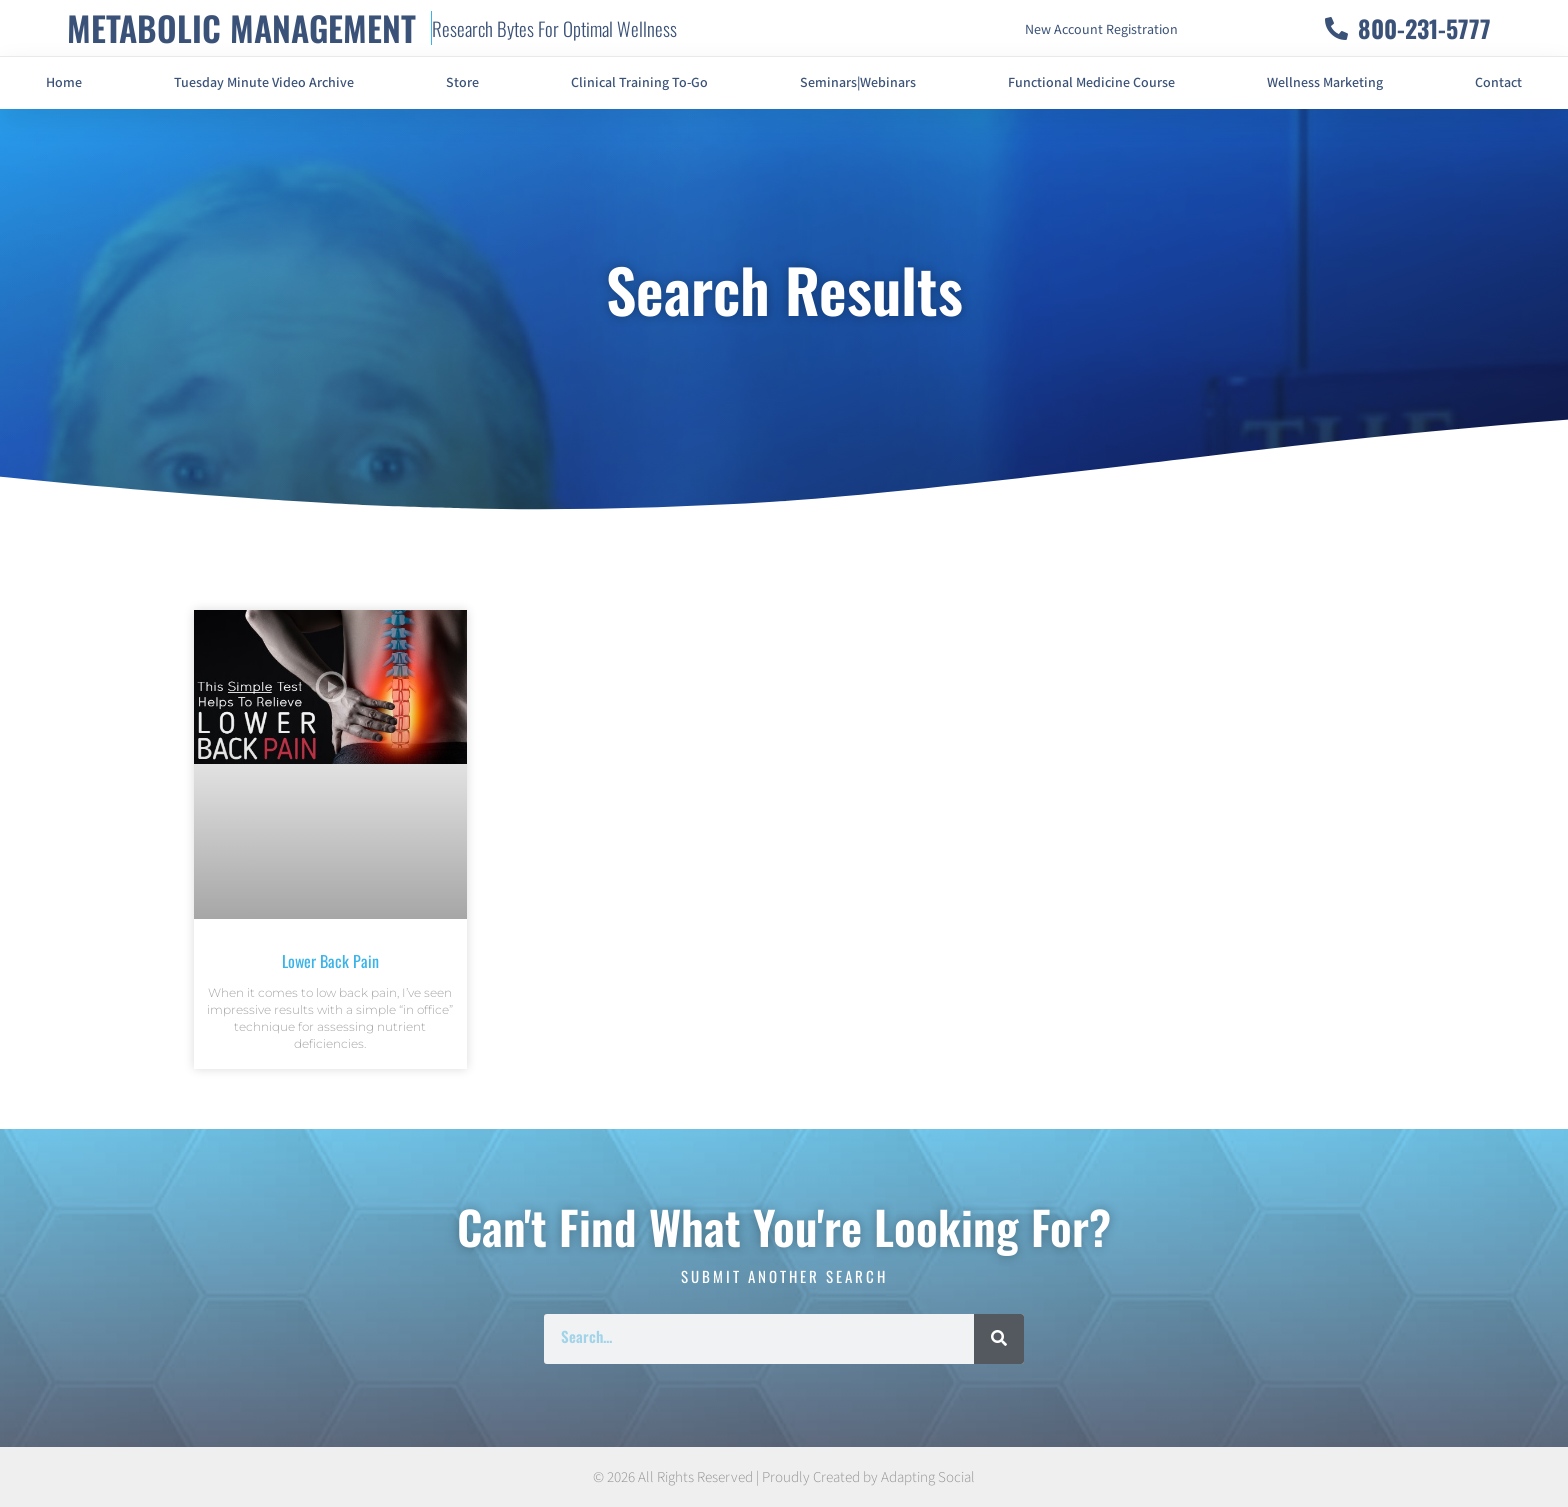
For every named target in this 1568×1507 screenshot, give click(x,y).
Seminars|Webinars (858, 83)
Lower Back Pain (330, 961)
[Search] (999, 1339)
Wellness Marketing (1325, 83)
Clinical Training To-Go (639, 83)
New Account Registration (1101, 30)
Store (462, 83)
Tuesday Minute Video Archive (264, 83)
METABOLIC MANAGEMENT (241, 27)
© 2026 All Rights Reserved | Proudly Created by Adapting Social (784, 1477)
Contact (1498, 83)
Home (64, 83)
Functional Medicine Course (1091, 83)
